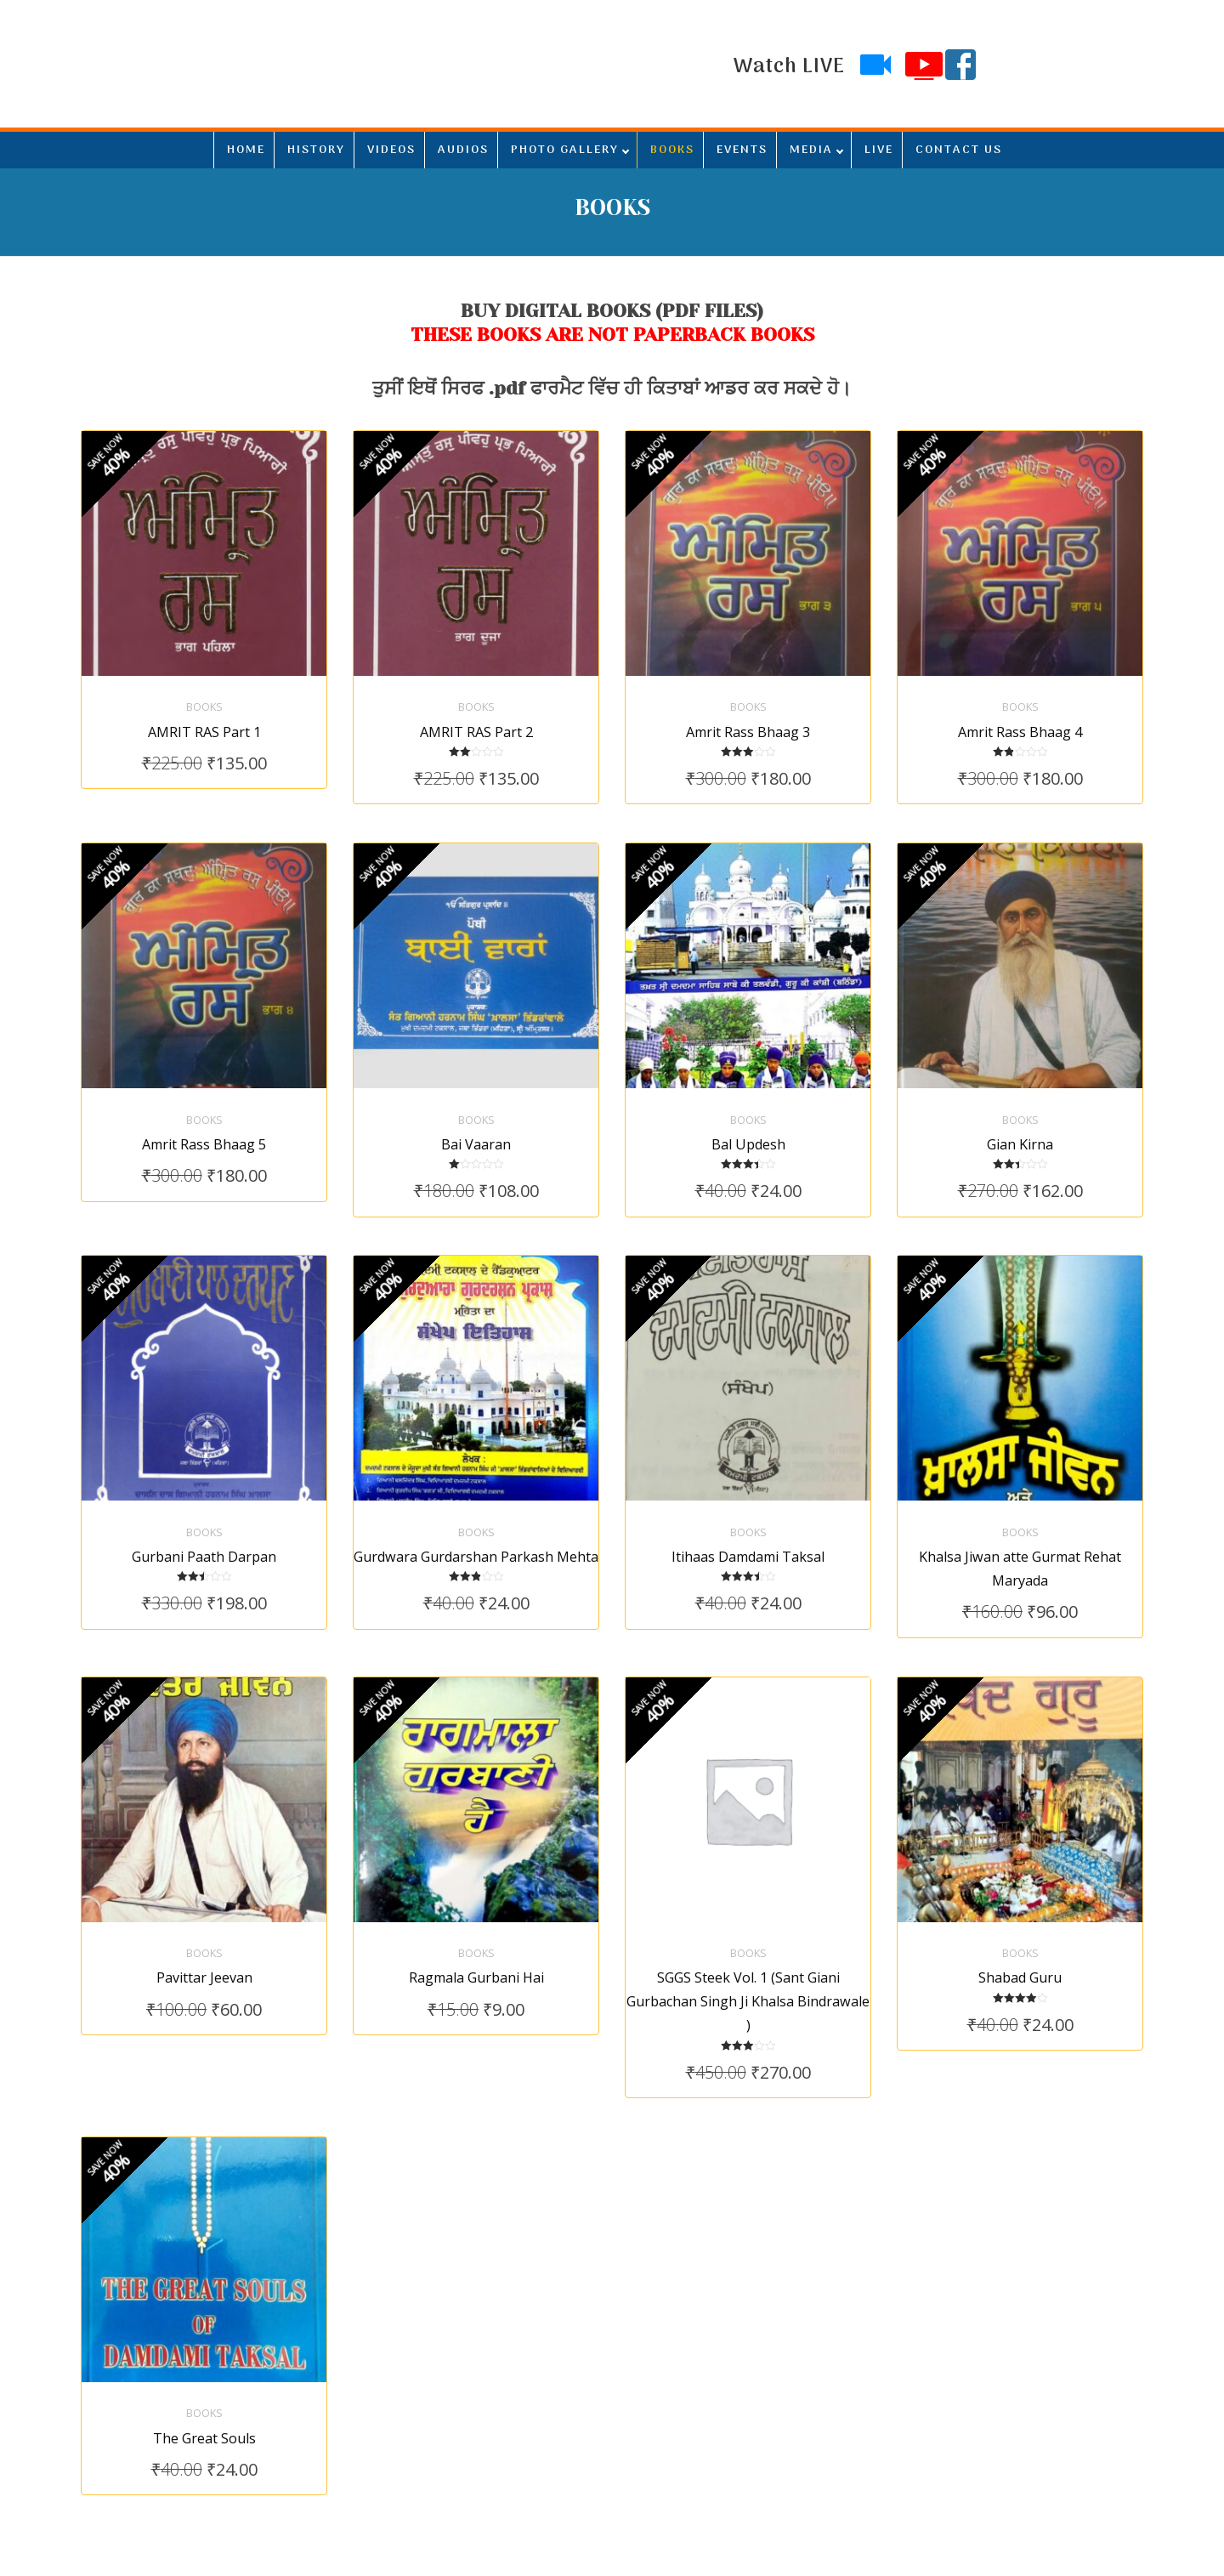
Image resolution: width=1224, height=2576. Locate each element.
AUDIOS (463, 150)
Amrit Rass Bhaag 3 (748, 719)
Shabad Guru (1020, 1929)
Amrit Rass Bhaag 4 (1020, 719)
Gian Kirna (1020, 1119)
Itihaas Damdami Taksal (748, 1520)
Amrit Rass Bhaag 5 (204, 1119)
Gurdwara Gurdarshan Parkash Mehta (476, 1520)
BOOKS (672, 150)
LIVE (878, 150)
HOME (246, 150)
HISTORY (316, 150)
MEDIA (811, 150)
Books (204, 695)
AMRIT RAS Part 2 (476, 719)
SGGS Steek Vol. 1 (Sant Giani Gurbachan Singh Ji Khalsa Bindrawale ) (748, 1953)
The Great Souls (204, 2377)
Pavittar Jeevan (204, 1929)
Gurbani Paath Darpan (204, 1520)
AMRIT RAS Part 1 (204, 719)
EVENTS (742, 150)
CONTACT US (958, 150)
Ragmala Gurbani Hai (476, 1929)
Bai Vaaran (476, 1119)
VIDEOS (391, 150)
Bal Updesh (748, 1119)
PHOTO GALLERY (565, 150)
